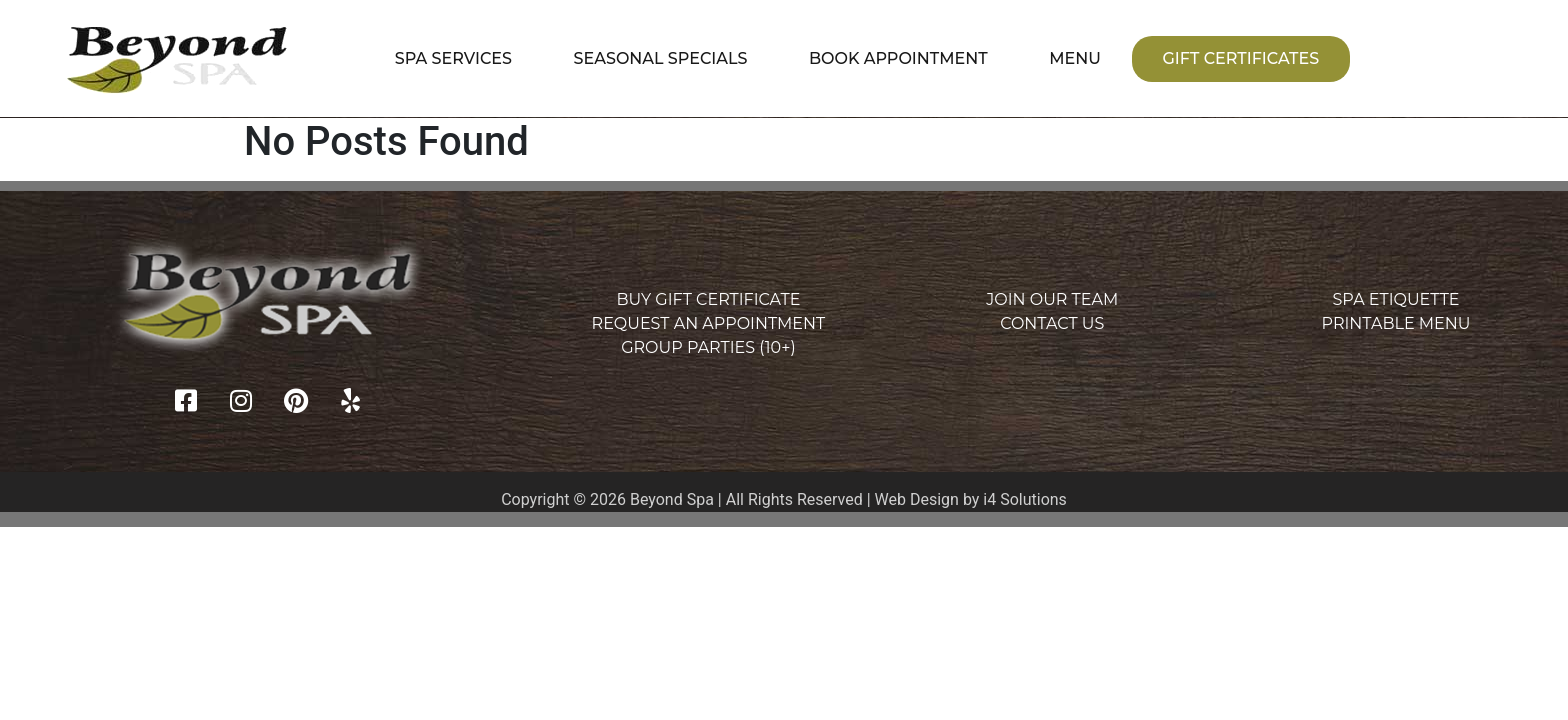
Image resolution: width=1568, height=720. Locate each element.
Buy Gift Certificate (708, 299)
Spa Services (453, 58)
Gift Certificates (1240, 58)
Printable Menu (1396, 323)
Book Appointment (898, 58)
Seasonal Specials (661, 58)
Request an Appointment (709, 323)
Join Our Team (1052, 299)
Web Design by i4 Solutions (971, 499)
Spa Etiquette (1396, 299)
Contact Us (1052, 323)
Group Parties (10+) (708, 347)
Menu (1075, 58)
